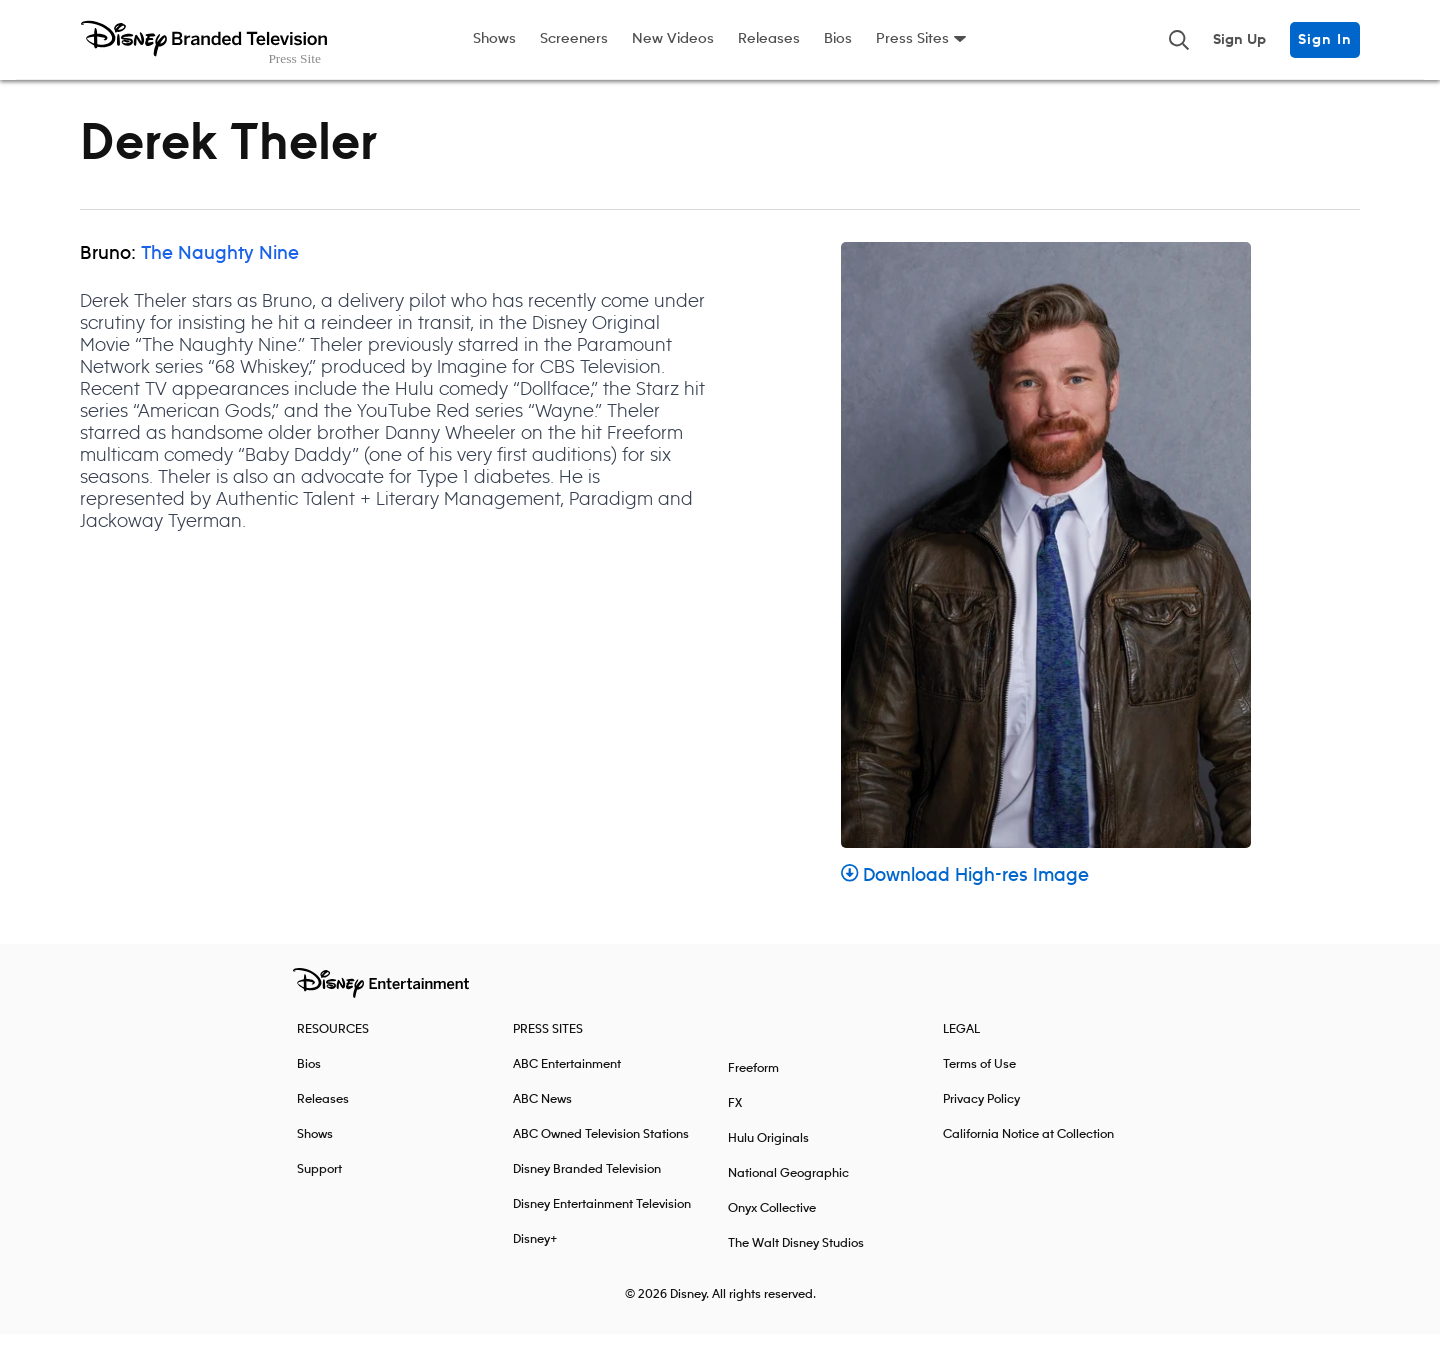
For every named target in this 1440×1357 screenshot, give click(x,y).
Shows (494, 39)
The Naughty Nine (220, 277)
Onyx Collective (772, 1231)
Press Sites (912, 39)
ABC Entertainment (567, 1087)
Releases (769, 39)
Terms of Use (979, 1087)
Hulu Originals (768, 1161)
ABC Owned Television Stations (601, 1157)
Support (319, 1192)
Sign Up (1239, 40)
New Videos (673, 39)
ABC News (542, 1122)
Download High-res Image (965, 899)
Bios (838, 39)
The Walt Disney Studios (796, 1266)
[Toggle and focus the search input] (1179, 40)
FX (735, 1126)
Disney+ (535, 1262)
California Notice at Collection (1028, 1157)
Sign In (1325, 40)
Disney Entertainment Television (602, 1227)
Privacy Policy (981, 1122)
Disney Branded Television (587, 1192)
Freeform (753, 1091)
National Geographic (788, 1196)
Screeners (574, 39)
